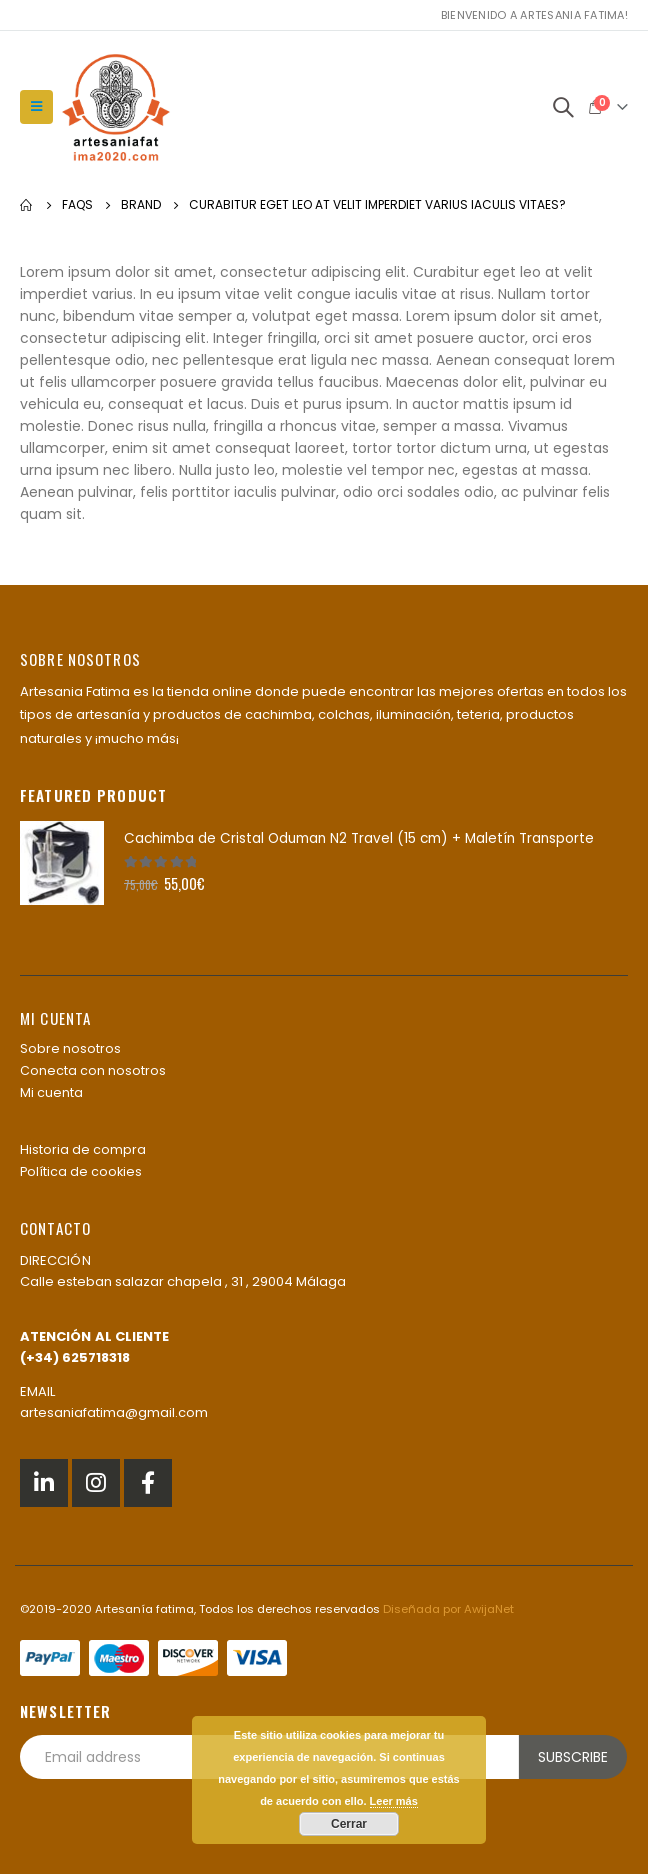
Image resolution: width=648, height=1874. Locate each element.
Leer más (394, 1801)
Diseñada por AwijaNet (448, 1609)
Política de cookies (81, 1171)
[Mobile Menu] (36, 107)
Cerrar (349, 1824)
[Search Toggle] (563, 107)
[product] (62, 863)
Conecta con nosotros (93, 1070)
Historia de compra (83, 1149)
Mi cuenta (51, 1092)
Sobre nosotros (70, 1048)
